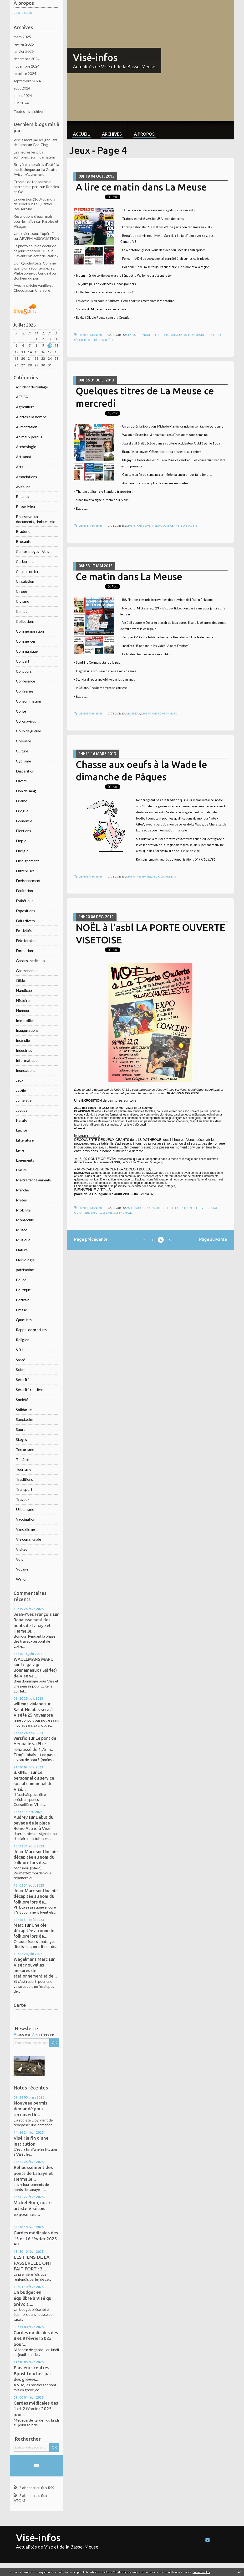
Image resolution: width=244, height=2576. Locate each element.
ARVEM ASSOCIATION (39, 238)
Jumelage (23, 1100)
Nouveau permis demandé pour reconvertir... (30, 2108)
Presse (21, 1309)
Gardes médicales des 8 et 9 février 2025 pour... (36, 2338)
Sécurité (22, 1379)
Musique (23, 1240)
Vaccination (25, 1519)
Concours (24, 671)
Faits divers (25, 920)
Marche (22, 1190)
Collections (25, 621)
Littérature (25, 1140)
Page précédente (90, 1239)
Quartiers (24, 1319)
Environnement (28, 880)
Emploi (21, 840)
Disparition (25, 771)
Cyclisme (23, 761)
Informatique (26, 1060)
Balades (22, 496)
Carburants (25, 561)
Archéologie (26, 446)
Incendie (23, 1040)
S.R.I (19, 1349)
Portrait (22, 1299)
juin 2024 (21, 103)
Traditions (24, 1479)
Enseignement (27, 860)
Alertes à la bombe (31, 416)
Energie (22, 850)
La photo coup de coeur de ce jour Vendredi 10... (35, 248)
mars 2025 (22, 36)
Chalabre (42, 290)
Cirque (21, 591)
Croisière (23, 741)
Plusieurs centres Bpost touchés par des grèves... (32, 2373)
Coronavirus (26, 721)
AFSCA (22, 396)
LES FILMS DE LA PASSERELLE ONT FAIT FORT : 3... (33, 2262)
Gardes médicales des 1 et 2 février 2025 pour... (36, 2408)
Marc (19, 1925)
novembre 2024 (27, 66)
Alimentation (26, 426)
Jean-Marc (24, 1851)
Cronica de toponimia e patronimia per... (32, 184)
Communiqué (27, 651)
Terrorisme (25, 1449)
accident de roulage (32, 387)
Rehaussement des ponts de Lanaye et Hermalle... (32, 1625)
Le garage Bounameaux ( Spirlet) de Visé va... (35, 1670)
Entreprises (25, 870)
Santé (20, 1359)
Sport (20, 1429)
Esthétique (24, 900)
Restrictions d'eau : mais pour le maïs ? (33, 218)
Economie (24, 821)
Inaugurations (27, 1030)
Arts (19, 466)
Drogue (22, 811)
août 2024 (22, 88)
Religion (22, 1339)
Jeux (19, 1080)
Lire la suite (23, 12)
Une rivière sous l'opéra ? (34, 233)
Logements (25, 1160)
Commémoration (30, 631)
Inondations (25, 1070)
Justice (21, 1110)
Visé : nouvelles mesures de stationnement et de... (35, 1970)
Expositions (25, 910)
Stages (21, 1439)
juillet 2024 (23, 95)
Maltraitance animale (33, 1180)
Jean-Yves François (33, 1614)
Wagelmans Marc (31, 1959)
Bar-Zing (40, 144)
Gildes (21, 980)
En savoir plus (201, 2572)
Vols (19, 1559)
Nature (22, 1250)
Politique (23, 1289)
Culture (22, 751)
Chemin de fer (27, 571)
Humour (23, 1010)
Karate (21, 1120)
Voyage (22, 1569)
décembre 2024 (27, 58)
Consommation (28, 701)
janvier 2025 (24, 51)
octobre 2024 (25, 73)
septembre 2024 (27, 81)
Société (22, 1399)
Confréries (24, 691)
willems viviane (28, 1703)
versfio (20, 1738)
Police (21, 1279)
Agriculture (25, 406)
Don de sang (26, 790)
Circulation (25, 581)
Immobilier (25, 1020)
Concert (22, 661)
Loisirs (21, 1170)
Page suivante (213, 1239)
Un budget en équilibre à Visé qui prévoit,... (33, 2298)
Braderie (23, 531)
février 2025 (24, 44)
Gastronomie (26, 970)
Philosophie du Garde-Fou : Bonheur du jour (35, 275)
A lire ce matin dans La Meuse (141, 187)
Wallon (21, 1579)
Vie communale (28, 1539)
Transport (24, 1489)
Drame (21, 801)
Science (22, 1369)
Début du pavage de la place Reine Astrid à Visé (33, 1823)
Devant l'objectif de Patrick (36, 256)
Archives (112, 134)
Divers (21, 780)
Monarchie (25, 1219)
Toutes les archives (29, 111)
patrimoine (25, 1269)
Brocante (23, 541)
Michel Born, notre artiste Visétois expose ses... (33, 2208)
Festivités (24, 930)
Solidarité (24, 1409)
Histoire (23, 1000)
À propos (144, 134)
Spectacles (25, 1419)
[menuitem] (81, 130)
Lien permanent (88, 335)
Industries (24, 1050)
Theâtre (22, 1459)
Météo (21, 1200)
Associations (26, 476)
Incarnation (45, 157)
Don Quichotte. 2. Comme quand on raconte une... (35, 265)
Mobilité (23, 1210)
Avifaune (23, 486)
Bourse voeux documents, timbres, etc (35, 519)
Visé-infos (95, 57)
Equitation (24, 890)
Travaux (22, 1499)
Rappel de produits (31, 1329)
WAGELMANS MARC (33, 1659)
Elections (23, 830)
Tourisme (23, 1469)
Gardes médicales (30, 960)
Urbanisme (25, 1509)
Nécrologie (25, 1260)
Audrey (21, 1817)
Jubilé (21, 1090)
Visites (21, 1549)
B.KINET (22, 1772)
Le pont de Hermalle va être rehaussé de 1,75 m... (35, 1744)
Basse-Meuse (27, 506)
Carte (20, 2005)
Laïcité (21, 1130)
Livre (20, 1150)
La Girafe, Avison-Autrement (35, 172)
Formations (25, 950)
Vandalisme (25, 1529)
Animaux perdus (29, 436)
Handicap (24, 990)
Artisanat (23, 456)
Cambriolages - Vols (32, 551)
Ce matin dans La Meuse (129, 576)
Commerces (26, 641)
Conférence (25, 681)
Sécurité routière (29, 1389)
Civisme (22, 601)
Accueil (81, 134)
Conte (21, 711)
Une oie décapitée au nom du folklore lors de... (36, 1857)
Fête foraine (26, 940)
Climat (21, 611)
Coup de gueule (28, 731)
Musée (21, 1229)
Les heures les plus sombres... (28, 154)
